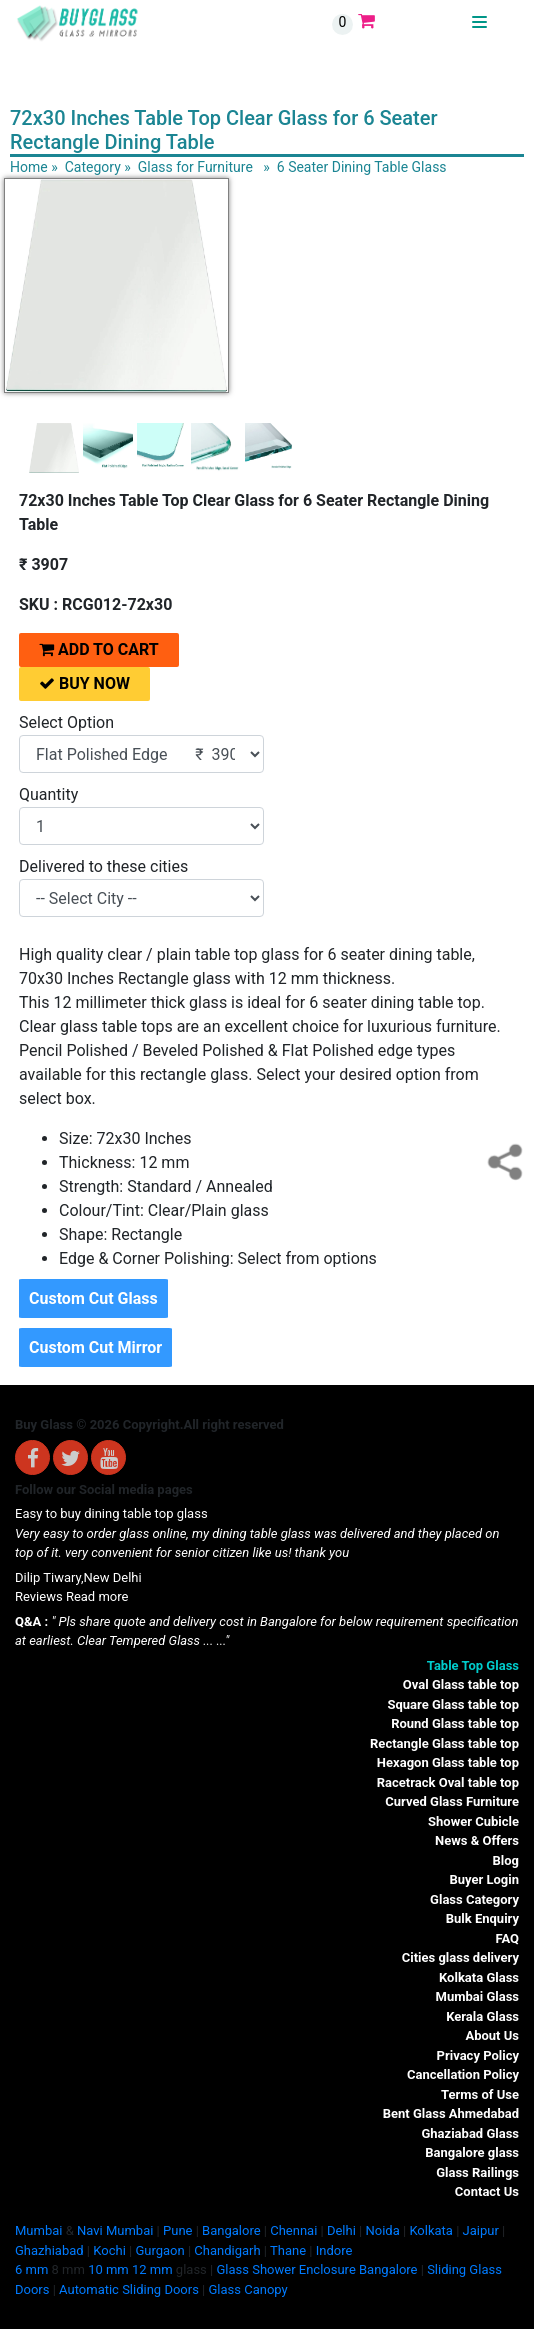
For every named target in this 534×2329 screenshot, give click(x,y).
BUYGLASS (439, 22)
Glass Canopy (247, 2289)
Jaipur (481, 2230)
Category (93, 167)
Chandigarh (227, 2250)
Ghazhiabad (49, 2250)
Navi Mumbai (115, 2230)
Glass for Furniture (195, 167)
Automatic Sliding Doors (129, 2289)
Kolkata (431, 2230)
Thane (288, 2250)
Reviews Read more (71, 1596)
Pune (177, 2230)
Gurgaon (159, 2250)
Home (29, 167)
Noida (382, 2230)
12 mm (152, 2269)
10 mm (108, 2269)
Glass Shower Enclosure (285, 2269)
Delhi (341, 2230)
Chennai (293, 2230)
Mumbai (38, 2230)
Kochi (109, 2250)
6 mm (31, 2269)
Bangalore (231, 2230)
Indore (334, 2250)
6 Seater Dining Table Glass (362, 167)
